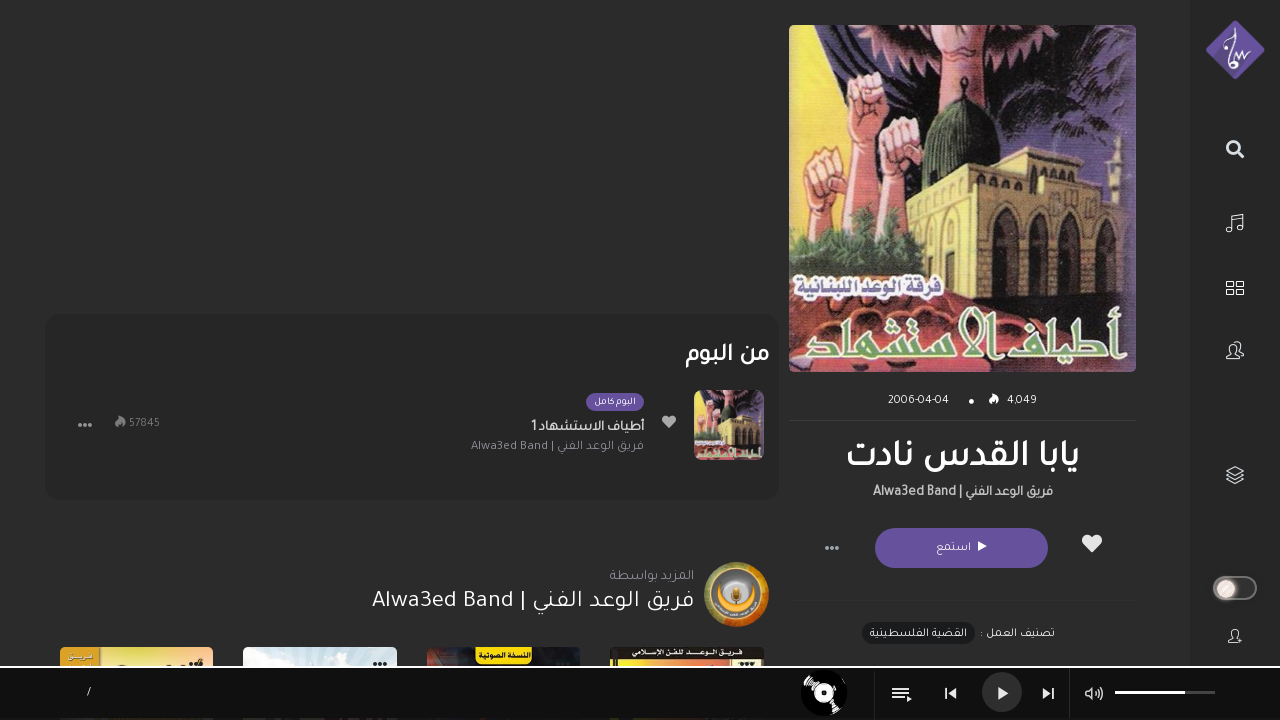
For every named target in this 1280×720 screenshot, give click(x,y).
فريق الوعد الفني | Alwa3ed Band (963, 493)
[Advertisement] (412, 165)
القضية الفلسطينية (918, 634)
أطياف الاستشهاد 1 (587, 428)
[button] (832, 548)
